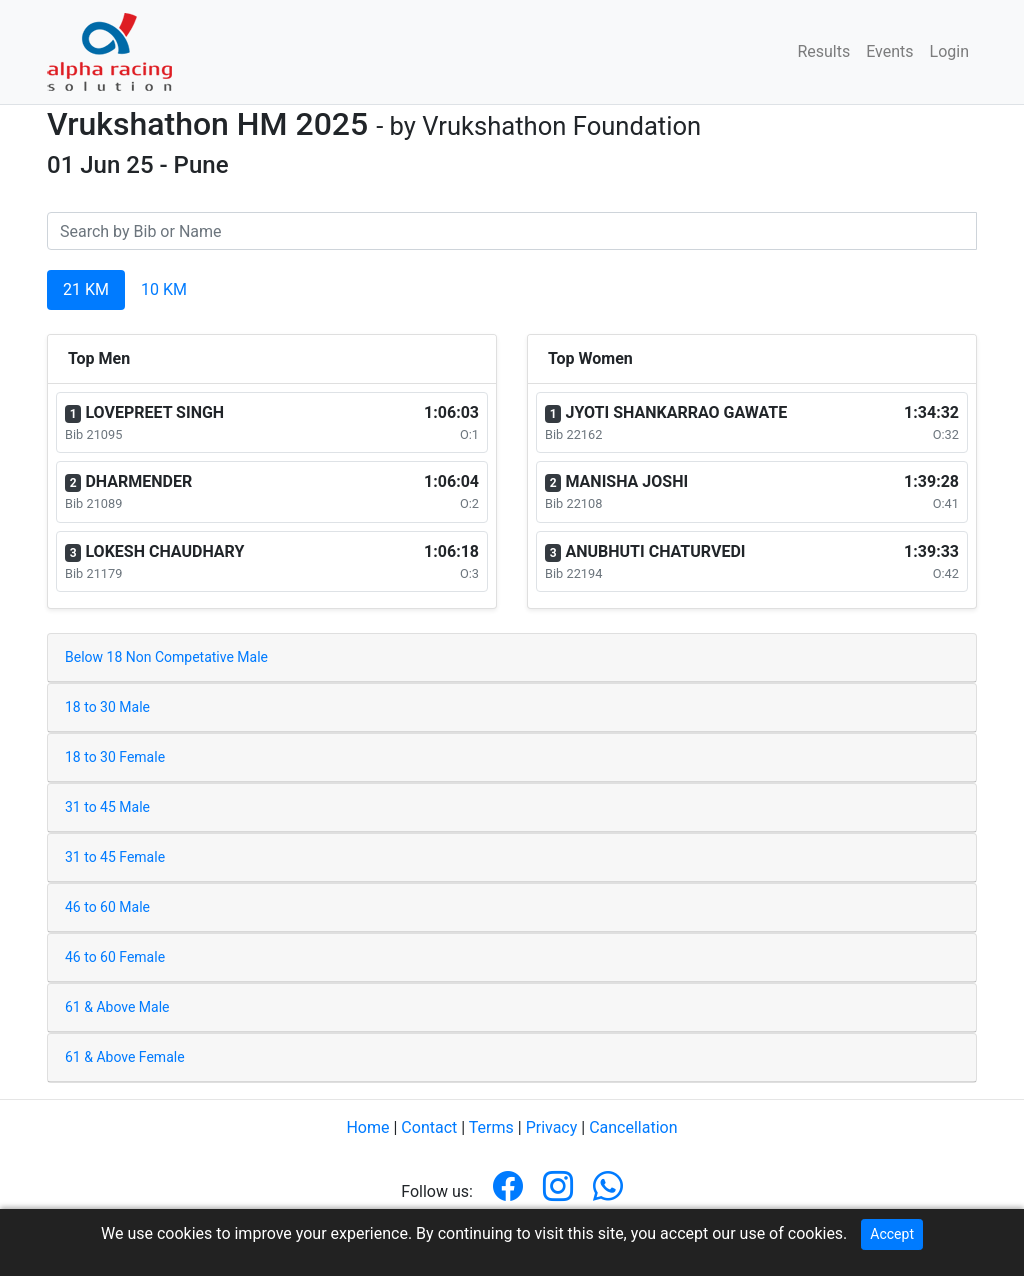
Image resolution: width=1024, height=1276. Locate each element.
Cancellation (633, 1127)
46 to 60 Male (107, 907)
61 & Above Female (125, 1057)
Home (367, 1127)
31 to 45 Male (107, 807)
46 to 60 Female (115, 957)
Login (949, 51)
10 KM (164, 289)
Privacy (552, 1127)
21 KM (86, 289)
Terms (491, 1127)
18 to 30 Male (107, 707)
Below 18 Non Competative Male (166, 657)
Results (823, 51)
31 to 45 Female (115, 857)
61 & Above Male (117, 1007)
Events (889, 51)
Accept (892, 1234)
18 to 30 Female (115, 757)
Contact (429, 1127)
